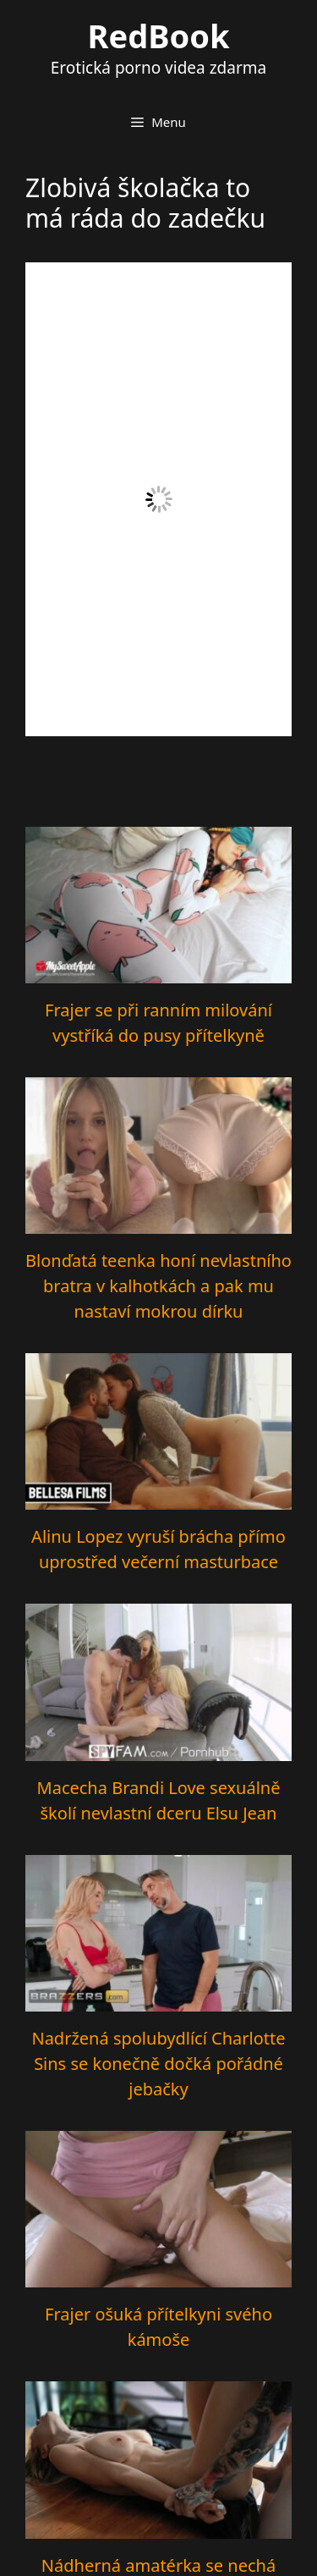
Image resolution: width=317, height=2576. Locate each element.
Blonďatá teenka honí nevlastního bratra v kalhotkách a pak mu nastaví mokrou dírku (158, 1286)
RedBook (159, 36)
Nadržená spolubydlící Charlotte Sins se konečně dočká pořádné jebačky (158, 2063)
